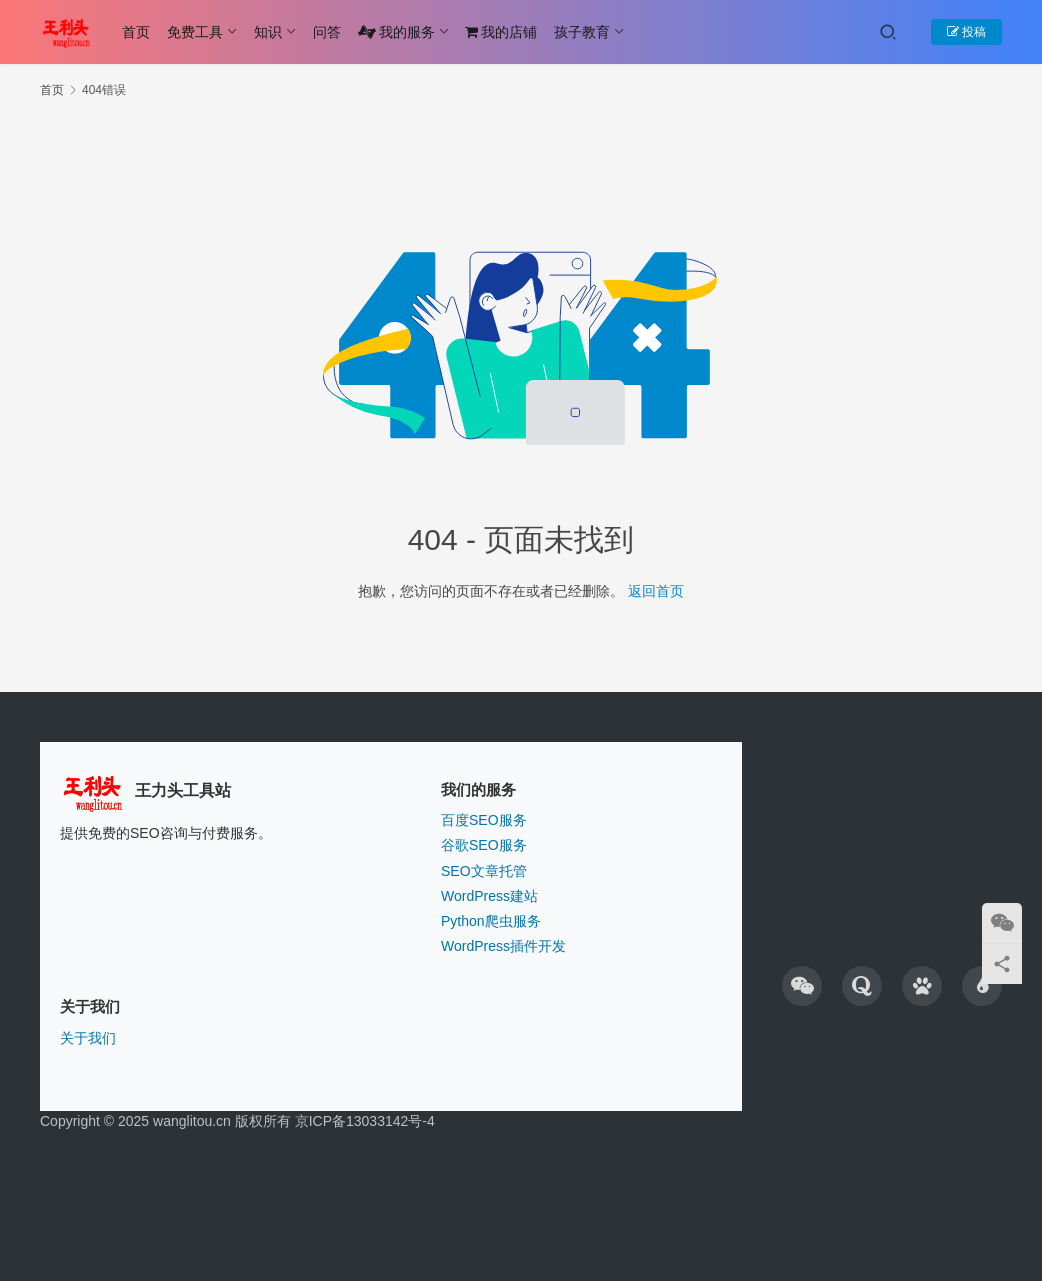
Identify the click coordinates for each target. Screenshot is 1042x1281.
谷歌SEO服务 (484, 845)
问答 (327, 32)
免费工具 (195, 32)
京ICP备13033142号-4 (365, 1121)
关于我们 (88, 1038)
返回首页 (656, 591)
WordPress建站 (489, 896)
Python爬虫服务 (491, 921)
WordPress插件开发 (503, 946)
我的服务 (396, 32)
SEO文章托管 (484, 871)
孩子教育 (582, 32)
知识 (268, 32)
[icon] (802, 986)
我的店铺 (501, 32)
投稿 (966, 32)
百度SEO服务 (484, 820)
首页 (136, 32)
